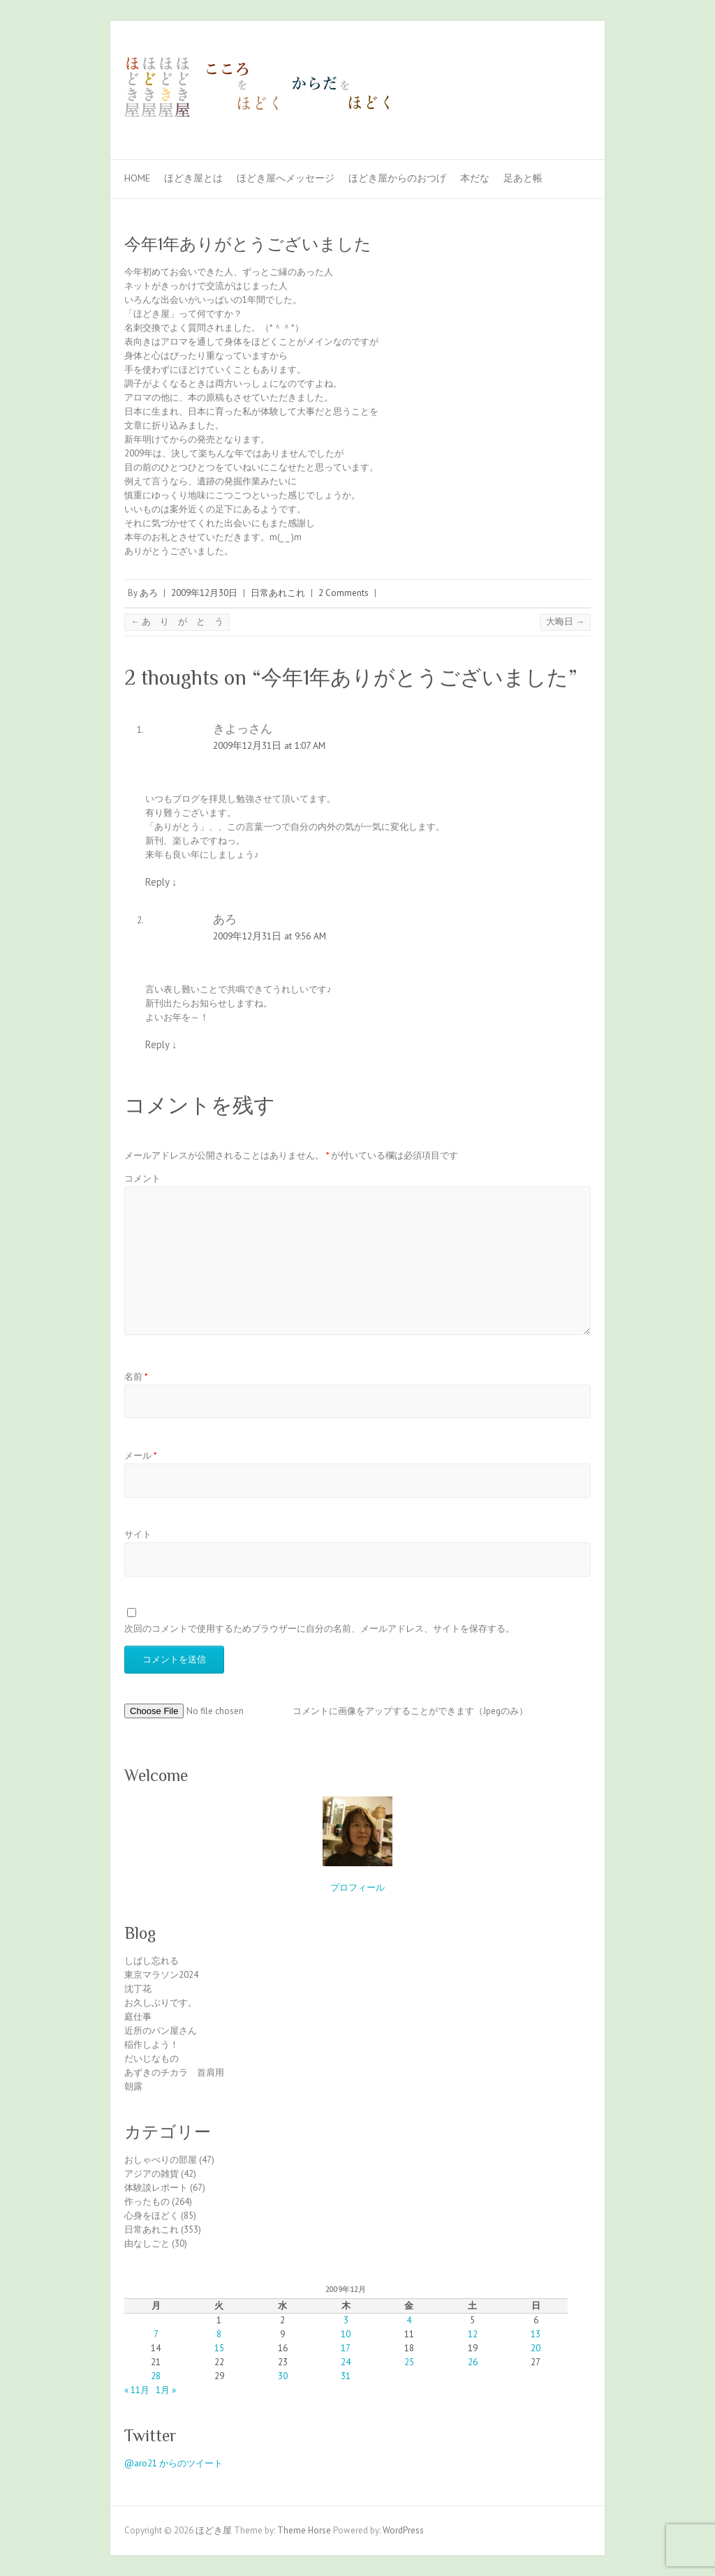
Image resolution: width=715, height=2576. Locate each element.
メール (140, 1455)
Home (137, 178)
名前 (136, 1377)
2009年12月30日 (204, 593)
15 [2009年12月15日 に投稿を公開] (219, 2348)
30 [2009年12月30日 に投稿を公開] (283, 2376)
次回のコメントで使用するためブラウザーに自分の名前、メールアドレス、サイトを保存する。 (319, 1629)
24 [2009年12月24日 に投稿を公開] (346, 2362)
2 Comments (343, 593)
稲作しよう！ (151, 2044)
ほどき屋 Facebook (555, 71)
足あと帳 (523, 178)
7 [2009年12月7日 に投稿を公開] (156, 2334)
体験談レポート (156, 2188)
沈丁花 (138, 1989)
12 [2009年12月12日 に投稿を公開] (473, 2334)
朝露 (133, 2086)
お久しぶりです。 (160, 2003)
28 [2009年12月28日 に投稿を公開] (156, 2376)
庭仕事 (138, 2017)
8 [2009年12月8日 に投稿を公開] (218, 2334)
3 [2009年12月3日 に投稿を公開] (346, 2320)
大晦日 (565, 621)
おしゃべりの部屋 (160, 2160)
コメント (142, 1178)
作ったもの (147, 2202)
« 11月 (136, 2390)
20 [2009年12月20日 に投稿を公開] (535, 2348)
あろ (149, 593)
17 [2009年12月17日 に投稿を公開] (346, 2348)
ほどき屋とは (193, 178)
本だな (474, 178)
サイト (138, 1534)
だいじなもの (151, 2058)
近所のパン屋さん (160, 2031)
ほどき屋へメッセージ (285, 178)
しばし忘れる (151, 1961)
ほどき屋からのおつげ (397, 178)
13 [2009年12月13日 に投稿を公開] (535, 2334)
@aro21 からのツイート (173, 2463)
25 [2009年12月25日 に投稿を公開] (409, 2362)
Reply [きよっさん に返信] (161, 881)
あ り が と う (177, 621)
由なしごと (147, 2243)
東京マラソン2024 (161, 1975)
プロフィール (357, 1887)
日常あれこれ (278, 593)
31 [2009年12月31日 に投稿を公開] (346, 2376)
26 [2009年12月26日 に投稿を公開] (473, 2362)
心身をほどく (151, 2215)
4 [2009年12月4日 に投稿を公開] (408, 2320)
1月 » (166, 2390)
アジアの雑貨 (151, 2174)
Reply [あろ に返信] (161, 1044)
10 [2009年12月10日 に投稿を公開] (346, 2334)
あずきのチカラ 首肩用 (174, 2072)
